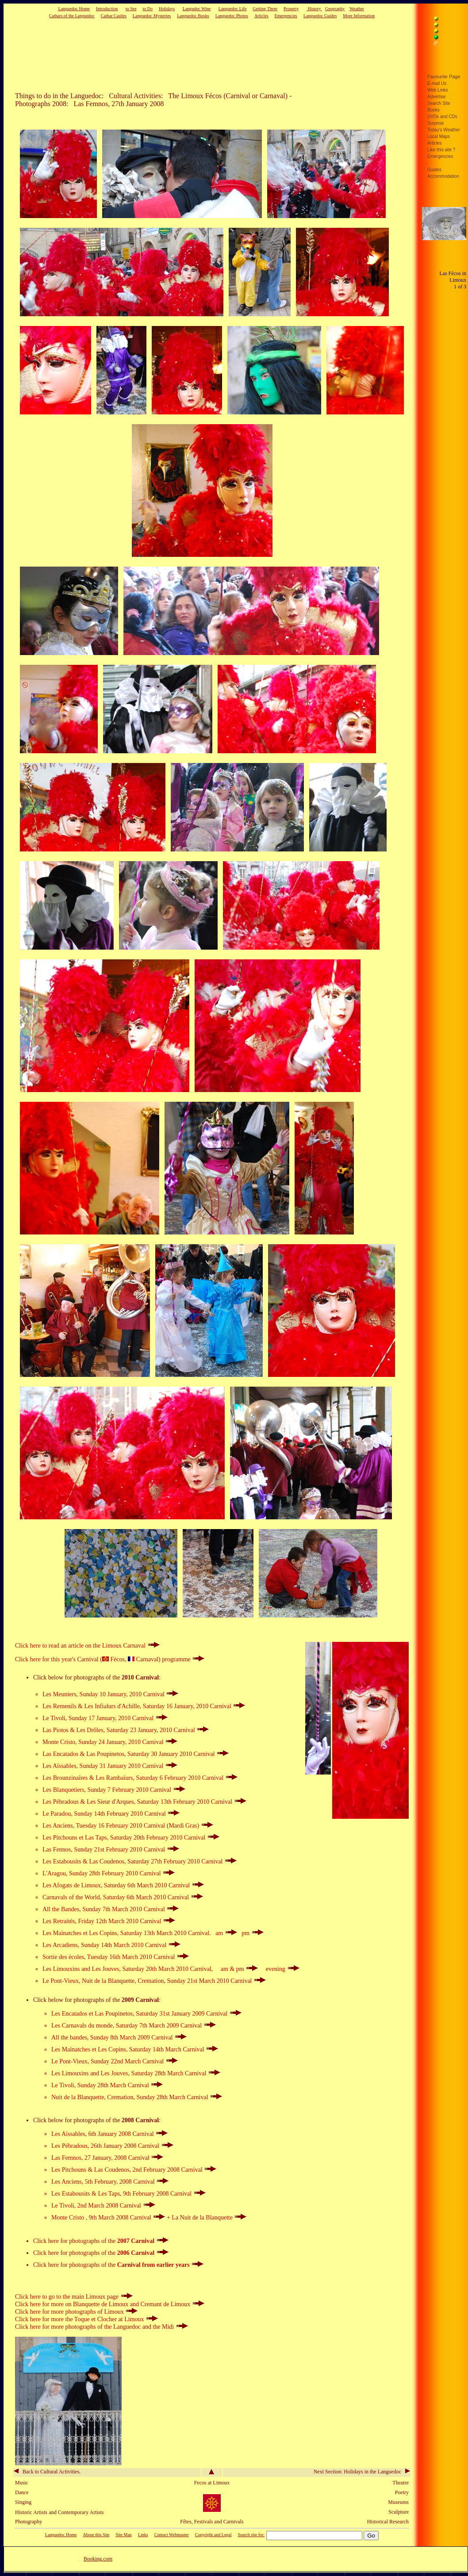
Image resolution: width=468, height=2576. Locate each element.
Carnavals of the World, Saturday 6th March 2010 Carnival (122, 1897)
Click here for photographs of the (101, 2241)
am (226, 1933)
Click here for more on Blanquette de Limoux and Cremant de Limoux (109, 2304)
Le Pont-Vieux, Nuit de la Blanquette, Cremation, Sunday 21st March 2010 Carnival (154, 1981)
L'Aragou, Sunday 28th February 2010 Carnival (108, 1873)
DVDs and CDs (442, 116)
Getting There (265, 8)
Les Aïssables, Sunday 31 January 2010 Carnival (109, 1766)
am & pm (240, 1969)
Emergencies (286, 15)
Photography (28, 2521)
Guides (434, 169)
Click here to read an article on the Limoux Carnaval (87, 1645)
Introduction (107, 8)
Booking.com (98, 2559)
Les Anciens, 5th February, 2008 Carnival (110, 2181)
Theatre (400, 2483)
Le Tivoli (62, 2085)
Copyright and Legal (213, 2534)
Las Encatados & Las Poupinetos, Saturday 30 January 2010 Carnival (135, 1754)
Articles (261, 15)
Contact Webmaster (171, 2534)
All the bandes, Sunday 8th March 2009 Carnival (119, 2037)
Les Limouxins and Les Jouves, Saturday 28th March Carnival (135, 2073)
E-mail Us (436, 83)
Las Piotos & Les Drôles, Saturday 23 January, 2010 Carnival (125, 1730)
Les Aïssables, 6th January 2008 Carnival (109, 2134)
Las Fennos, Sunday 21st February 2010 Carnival (110, 1849)
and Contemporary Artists (76, 2512)
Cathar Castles (114, 15)
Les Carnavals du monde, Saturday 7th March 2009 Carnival (133, 2025)
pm (252, 1933)
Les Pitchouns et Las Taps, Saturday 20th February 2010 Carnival (130, 1837)
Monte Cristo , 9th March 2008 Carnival (109, 2217)
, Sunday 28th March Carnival (118, 2085)
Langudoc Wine (197, 8)
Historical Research (388, 2521)
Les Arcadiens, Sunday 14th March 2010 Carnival (111, 1945)
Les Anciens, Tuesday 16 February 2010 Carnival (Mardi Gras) (127, 1825)
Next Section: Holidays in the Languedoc (362, 2472)
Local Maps (438, 136)
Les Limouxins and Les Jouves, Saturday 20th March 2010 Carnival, (128, 1969)
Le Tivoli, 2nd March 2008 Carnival (103, 2205)
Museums (398, 2502)
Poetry (402, 2492)
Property (291, 8)
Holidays (167, 8)
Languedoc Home (74, 8)
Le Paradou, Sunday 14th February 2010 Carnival (111, 1813)
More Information (359, 15)
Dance (22, 2492)
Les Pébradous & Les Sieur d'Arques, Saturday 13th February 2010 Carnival (144, 1801)
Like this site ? (441, 149)
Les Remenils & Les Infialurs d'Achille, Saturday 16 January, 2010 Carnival (143, 1706)
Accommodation (443, 176)
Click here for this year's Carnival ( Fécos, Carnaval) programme (109, 1659)
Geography (335, 8)
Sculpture (398, 2512)
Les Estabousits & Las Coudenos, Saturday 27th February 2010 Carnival (139, 1861)
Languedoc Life (233, 8)
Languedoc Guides (320, 15)
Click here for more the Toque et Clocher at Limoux (86, 2319)
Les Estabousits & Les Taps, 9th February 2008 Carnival (128, 2193)
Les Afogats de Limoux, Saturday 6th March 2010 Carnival (123, 1885)
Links (143, 2534)
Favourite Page (443, 76)
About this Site (96, 2534)
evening (282, 1969)
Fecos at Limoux (212, 2483)
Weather (356, 8)
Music (21, 2483)
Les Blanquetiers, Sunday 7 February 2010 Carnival (113, 1789)
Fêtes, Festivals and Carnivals (211, 2521)
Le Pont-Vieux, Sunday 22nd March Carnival (114, 2061)
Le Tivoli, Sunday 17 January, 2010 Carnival (105, 1718)
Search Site (438, 103)
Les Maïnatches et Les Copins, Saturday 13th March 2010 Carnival (125, 1933)
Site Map (123, 2534)
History (314, 8)
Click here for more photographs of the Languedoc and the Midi (101, 2326)
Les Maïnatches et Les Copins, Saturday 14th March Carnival (134, 2049)
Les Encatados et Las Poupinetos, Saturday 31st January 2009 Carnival (146, 2013)
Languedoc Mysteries (152, 15)
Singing (23, 2502)
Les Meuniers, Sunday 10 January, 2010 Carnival (110, 1694)
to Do (148, 8)
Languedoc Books (193, 15)
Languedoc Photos (231, 15)
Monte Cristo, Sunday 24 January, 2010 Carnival (109, 1742)
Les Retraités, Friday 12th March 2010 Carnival (108, 1921)
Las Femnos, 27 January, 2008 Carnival (107, 2157)
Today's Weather (443, 129)
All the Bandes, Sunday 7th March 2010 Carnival (110, 1909)
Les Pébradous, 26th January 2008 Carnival (112, 2146)
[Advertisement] (198, 55)
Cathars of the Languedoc (72, 15)
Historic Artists (31, 2512)
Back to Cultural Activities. (47, 2472)
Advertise (436, 96)
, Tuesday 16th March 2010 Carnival (115, 1957)
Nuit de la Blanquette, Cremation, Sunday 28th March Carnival (136, 2097)
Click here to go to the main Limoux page (74, 2296)
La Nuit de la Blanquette (209, 2217)
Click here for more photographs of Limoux (76, 2311)
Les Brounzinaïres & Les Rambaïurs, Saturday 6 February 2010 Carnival (140, 1778)
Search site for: (251, 2534)
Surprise (435, 123)
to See (131, 8)
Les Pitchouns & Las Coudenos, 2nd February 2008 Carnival (133, 2169)
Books (433, 109)
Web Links (437, 90)
